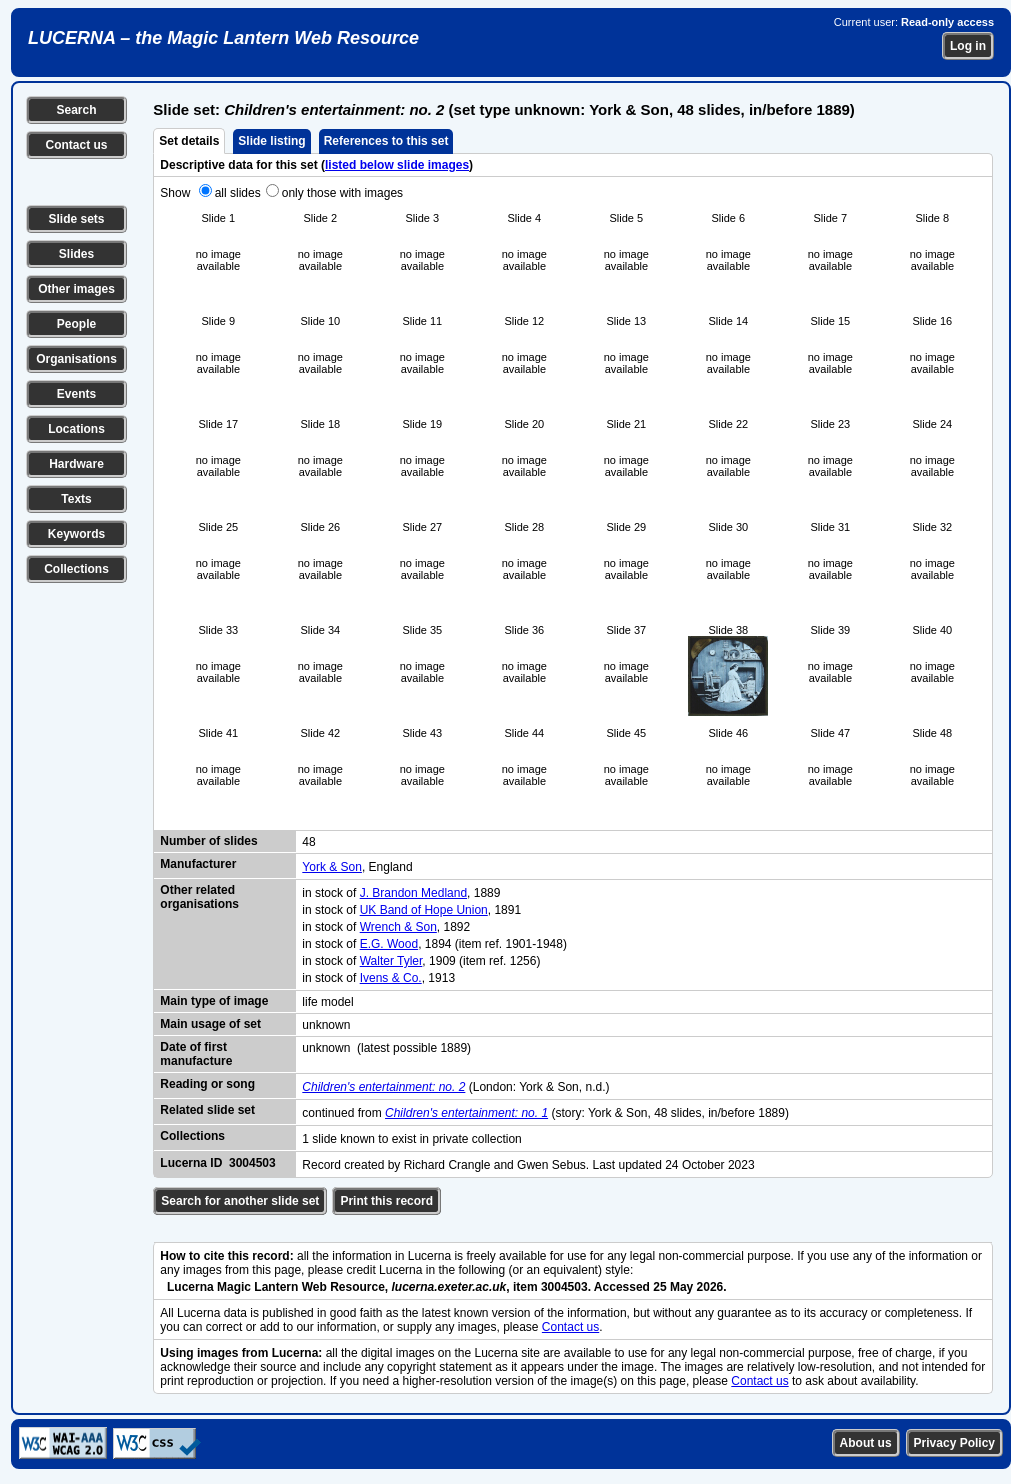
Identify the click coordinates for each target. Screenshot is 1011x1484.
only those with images (342, 193)
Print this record (386, 1201)
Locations (76, 429)
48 (308, 842)
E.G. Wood (389, 944)
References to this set (386, 141)
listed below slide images (397, 165)
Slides (76, 254)
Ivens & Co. (391, 978)
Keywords (76, 534)
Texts (76, 499)
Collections (76, 569)
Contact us (76, 145)
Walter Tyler (391, 961)
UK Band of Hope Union (424, 910)
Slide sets (76, 219)
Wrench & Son (398, 927)
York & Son (332, 867)
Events (76, 394)
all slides (238, 193)
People (76, 324)
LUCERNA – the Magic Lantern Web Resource (223, 38)
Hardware (76, 464)
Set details (189, 141)
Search (76, 110)
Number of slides (208, 841)
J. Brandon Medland (413, 893)
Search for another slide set (240, 1201)
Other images (76, 289)
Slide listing (271, 141)
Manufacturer (198, 864)
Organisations (76, 359)
